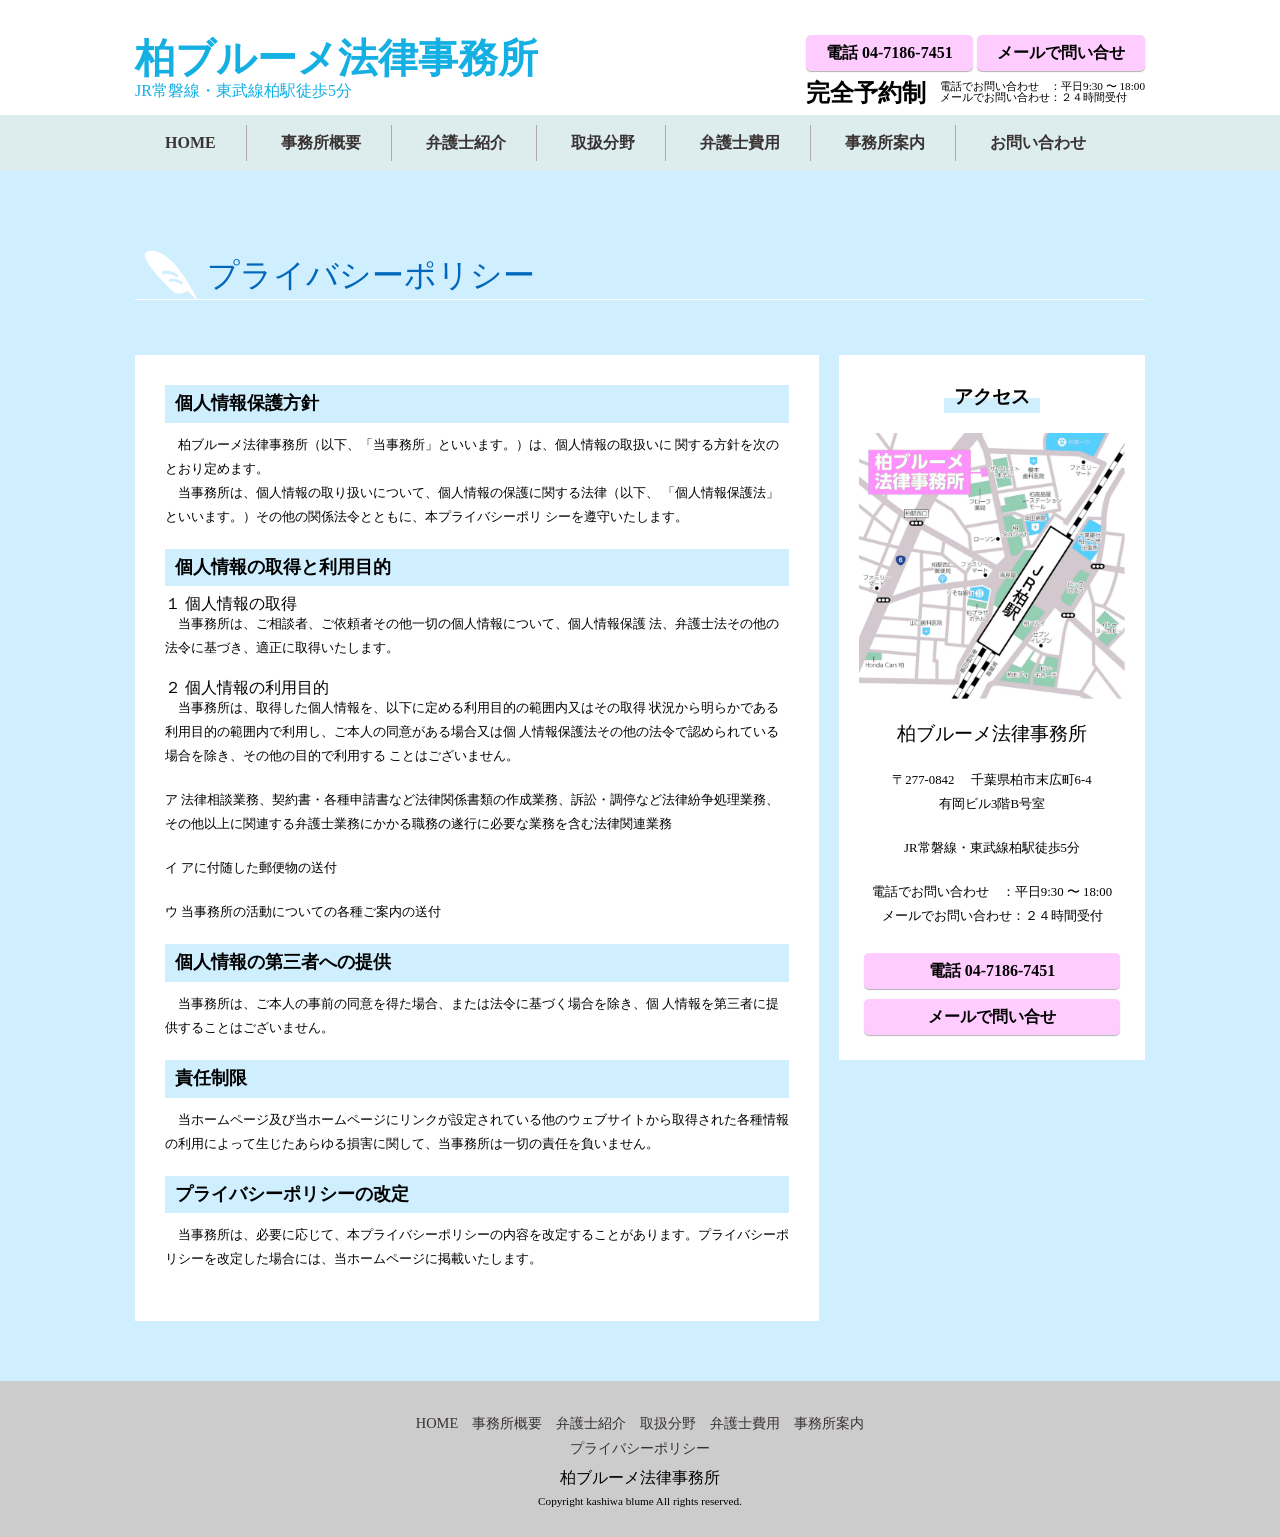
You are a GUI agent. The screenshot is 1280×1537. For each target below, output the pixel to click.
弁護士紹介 (466, 142)
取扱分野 (603, 142)
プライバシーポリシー (640, 1448)
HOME (190, 142)
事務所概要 (321, 142)
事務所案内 (885, 142)
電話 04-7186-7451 (889, 52)
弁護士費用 (740, 142)
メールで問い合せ (1061, 52)
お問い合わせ (1038, 142)
